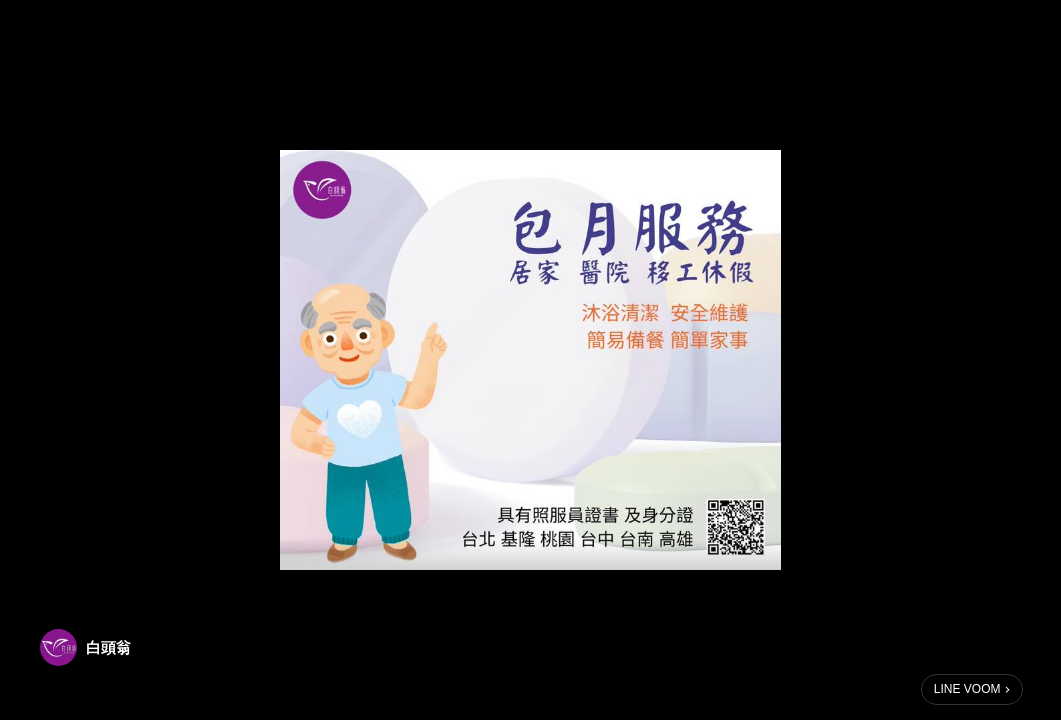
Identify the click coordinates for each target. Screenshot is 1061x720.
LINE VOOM (967, 689)
